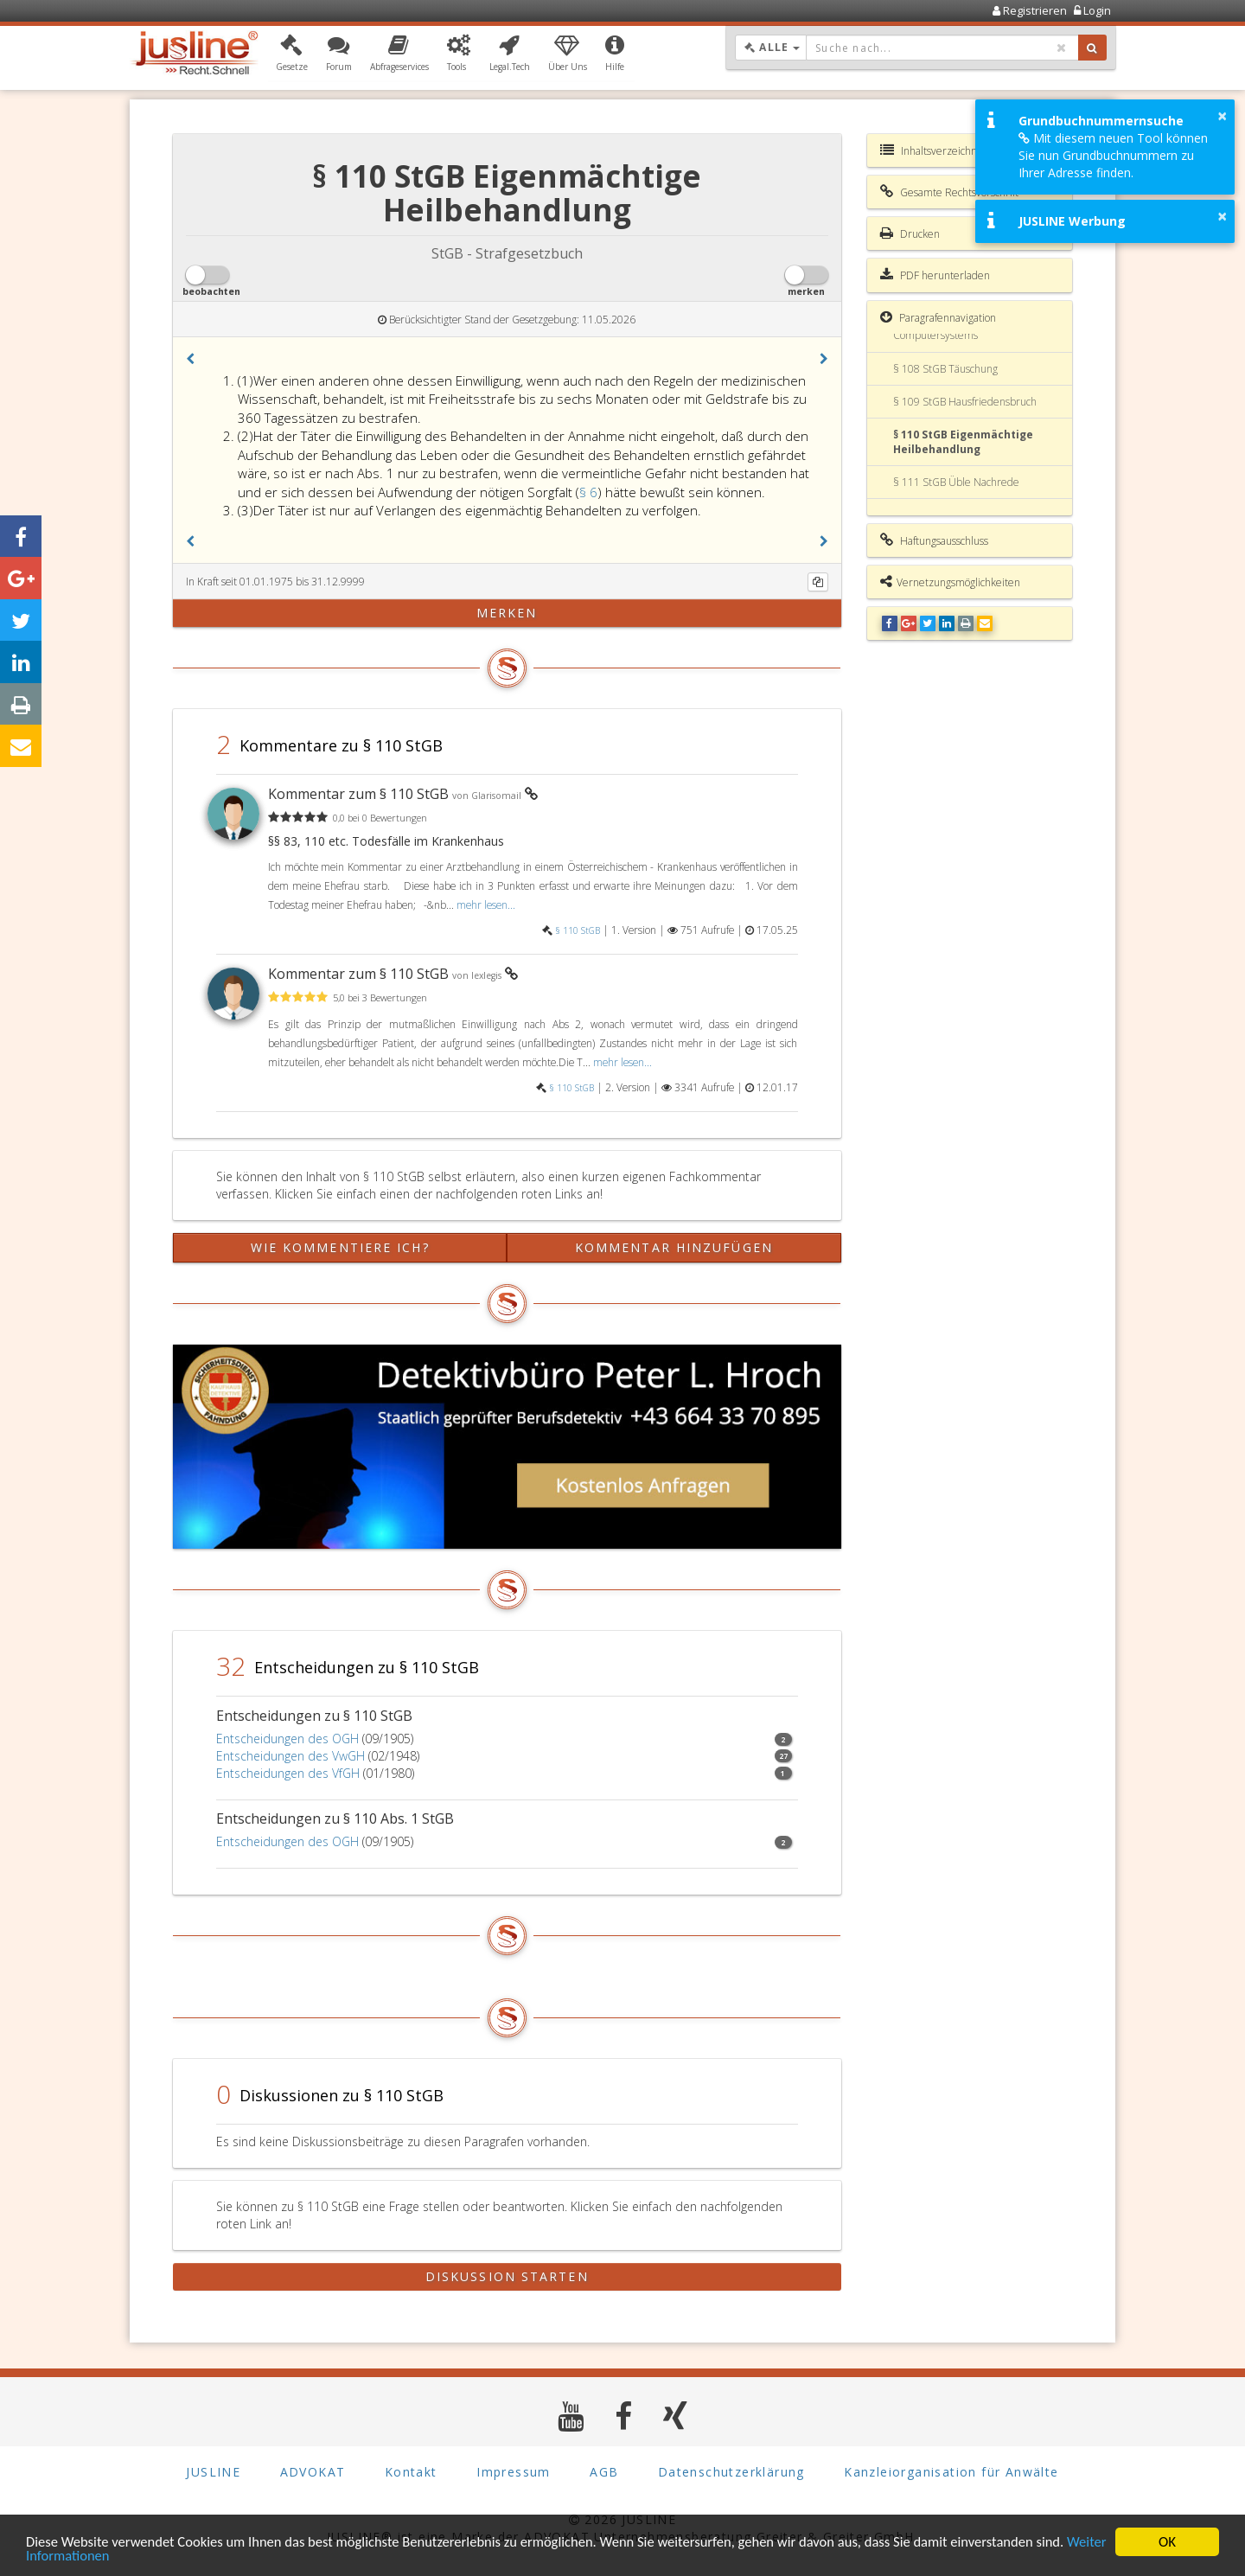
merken (507, 612)
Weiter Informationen (91, 2556)
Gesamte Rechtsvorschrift (949, 192)
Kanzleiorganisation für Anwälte (951, 2472)
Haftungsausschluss (934, 540)
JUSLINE (213, 2472)
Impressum (513, 2472)
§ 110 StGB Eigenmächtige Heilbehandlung (963, 442)
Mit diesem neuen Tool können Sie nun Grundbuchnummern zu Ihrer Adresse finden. (1113, 155)
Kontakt (411, 2472)
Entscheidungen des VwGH (290, 1756)
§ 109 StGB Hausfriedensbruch (965, 401)
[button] (291, 54)
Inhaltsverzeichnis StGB (945, 150)
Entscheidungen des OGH (287, 1738)
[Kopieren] (818, 581)
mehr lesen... (485, 904)
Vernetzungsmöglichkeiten (950, 582)
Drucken (910, 233)
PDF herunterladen (935, 275)
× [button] (1222, 116)
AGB (604, 2472)
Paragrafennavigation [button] (938, 317)
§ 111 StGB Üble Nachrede (956, 482)
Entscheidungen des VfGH (288, 1773)
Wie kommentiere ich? (340, 1247)
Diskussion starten (507, 2276)
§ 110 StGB (577, 930)
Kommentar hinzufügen (674, 1247)
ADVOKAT (313, 2472)
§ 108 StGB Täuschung (945, 368)
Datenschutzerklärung (731, 2472)
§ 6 (588, 492)
